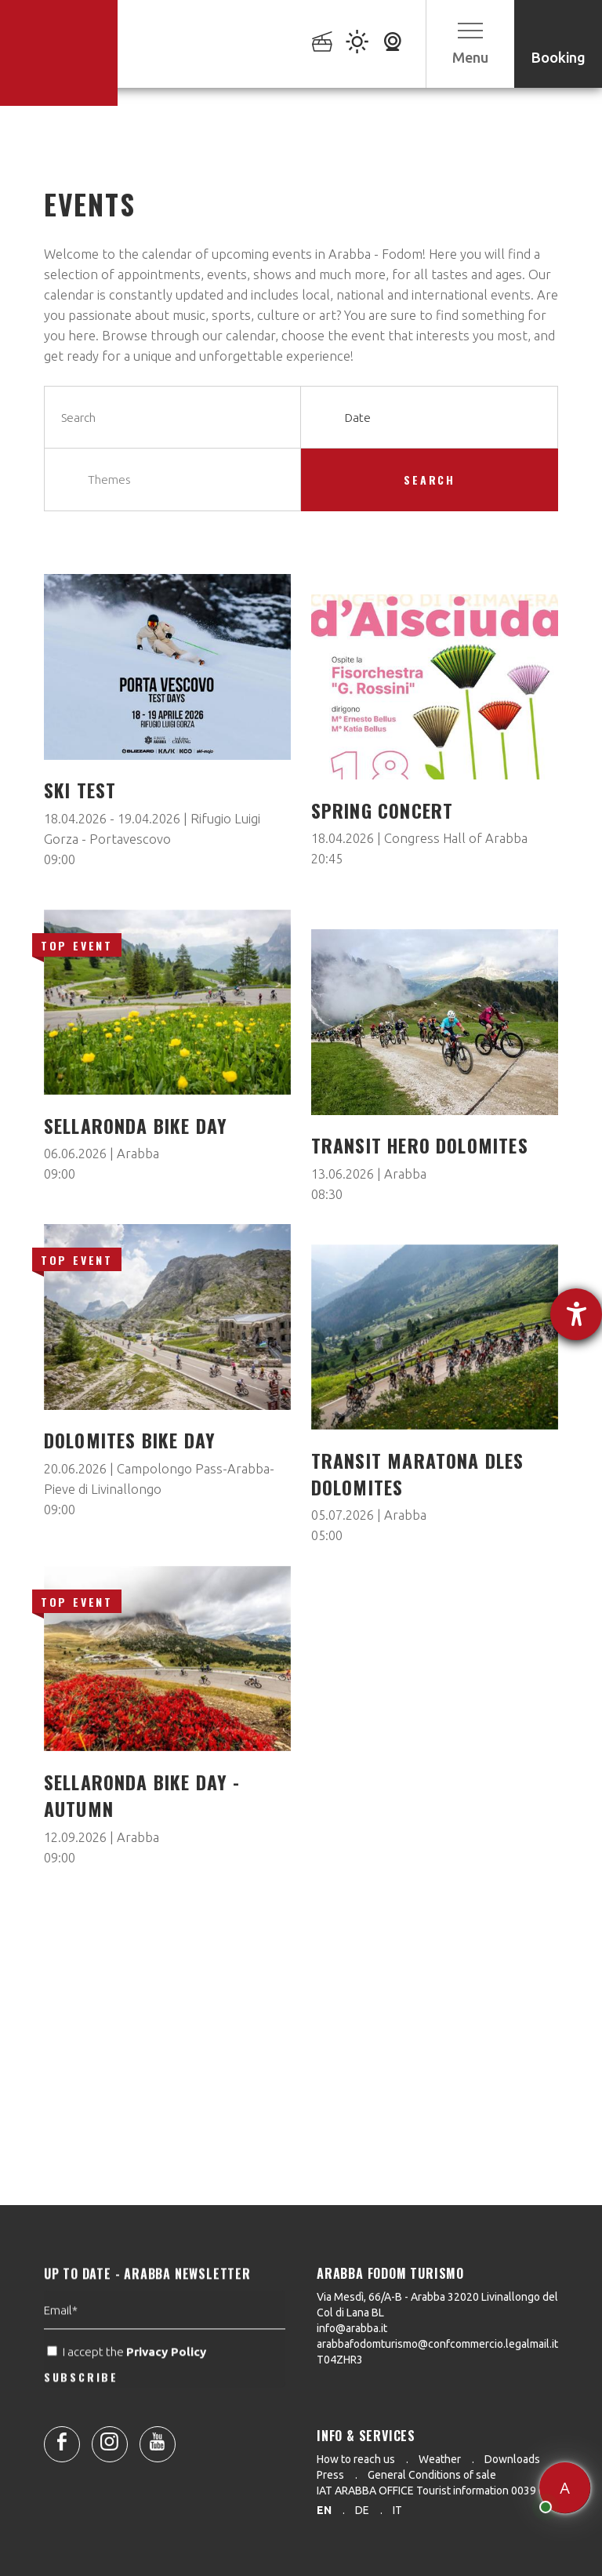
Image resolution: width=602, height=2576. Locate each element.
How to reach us (356, 2459)
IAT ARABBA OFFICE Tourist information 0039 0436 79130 (457, 2490)
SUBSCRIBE (81, 2415)
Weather (440, 2459)
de (362, 2510)
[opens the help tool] (576, 1314)
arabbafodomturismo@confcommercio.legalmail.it (437, 2344)
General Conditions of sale (432, 2475)
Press (330, 2475)
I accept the (128, 2391)
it (397, 2510)
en (324, 2510)
